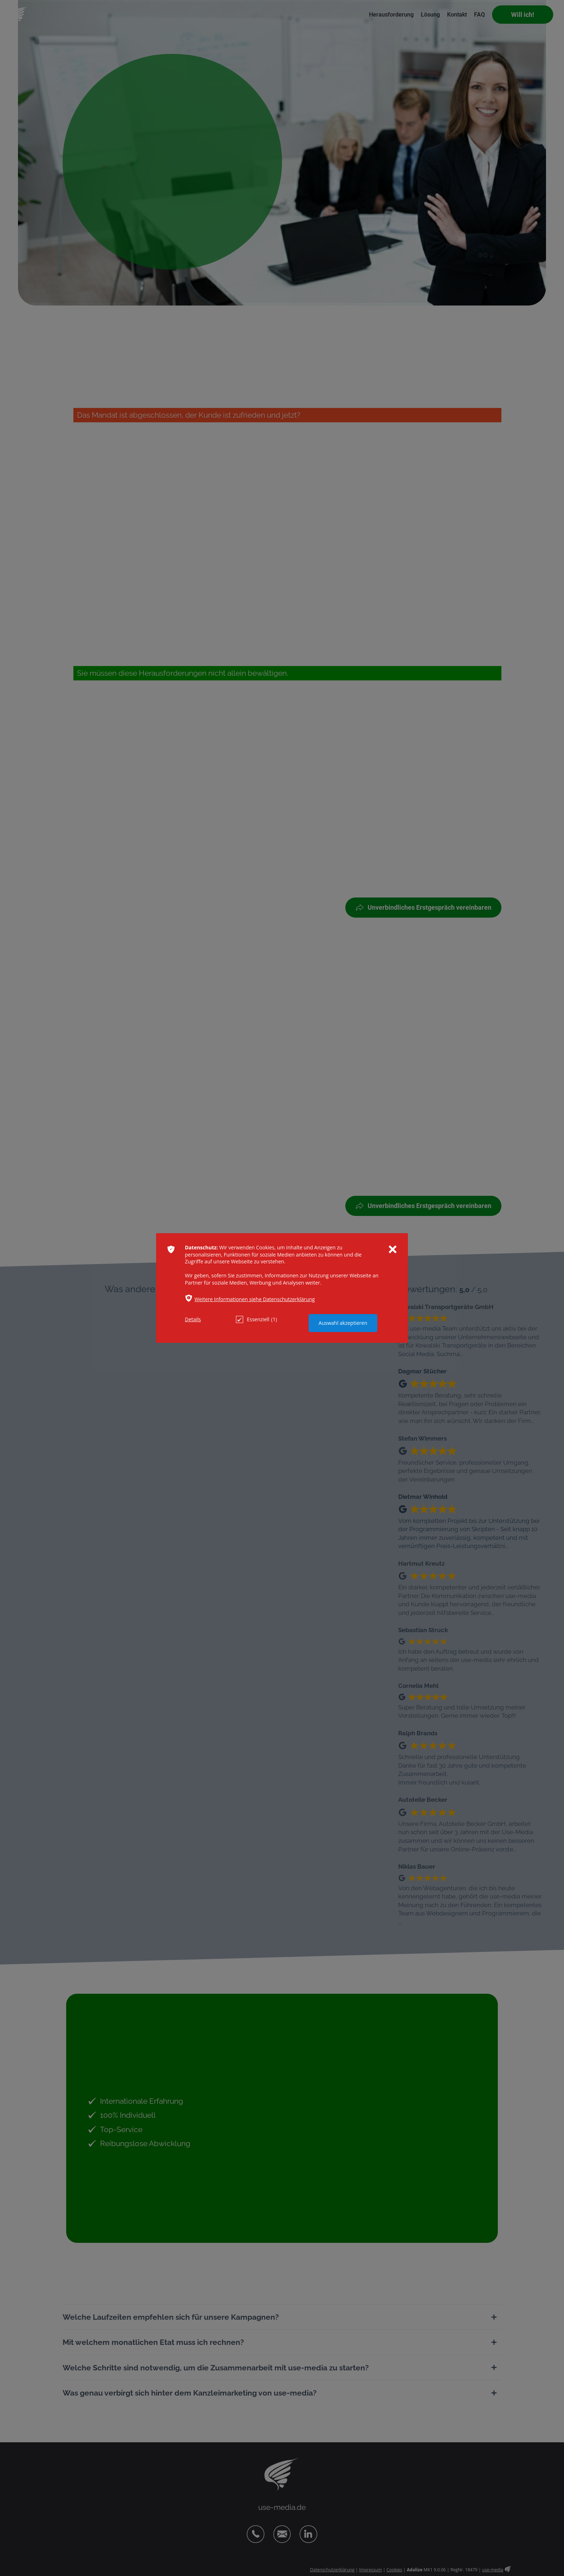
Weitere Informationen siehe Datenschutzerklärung (255, 1299)
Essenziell (256, 1319)
